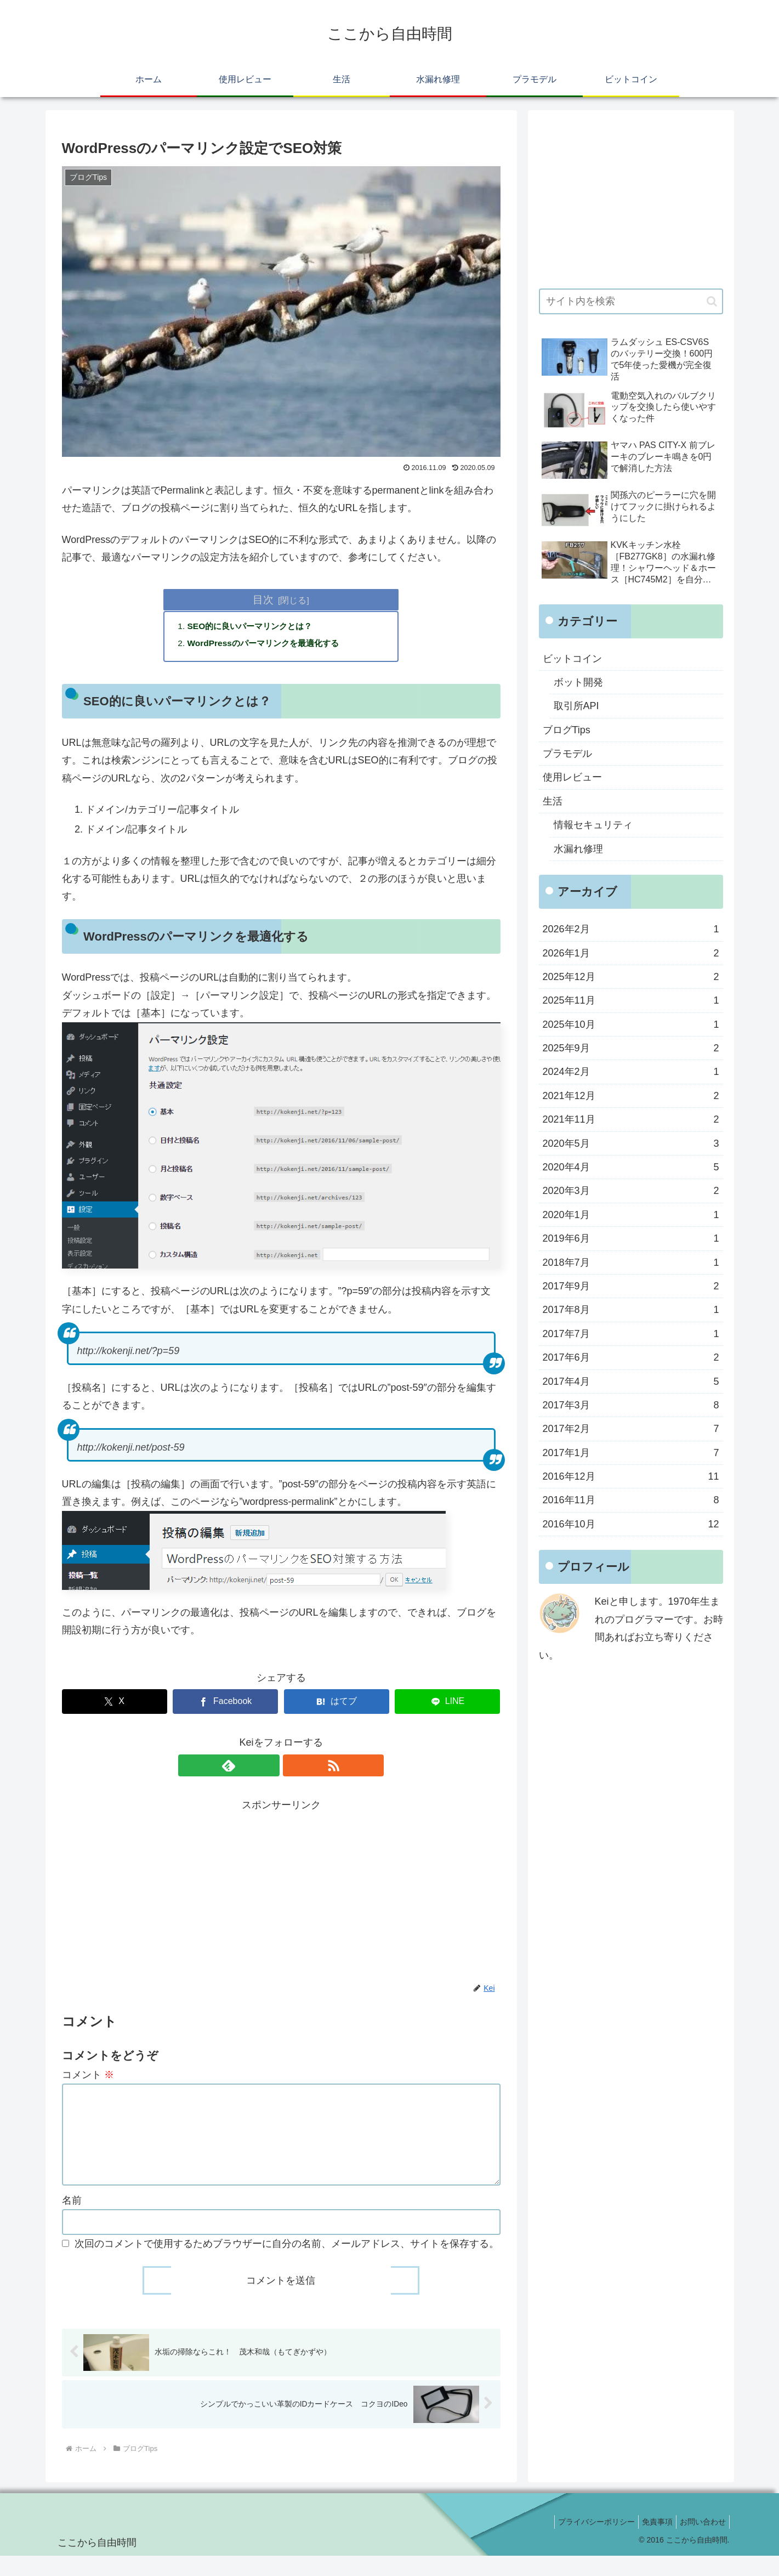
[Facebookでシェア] (225, 1704)
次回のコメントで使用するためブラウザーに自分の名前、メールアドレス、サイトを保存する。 (287, 2263)
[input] (631, 301)
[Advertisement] (281, 1893)
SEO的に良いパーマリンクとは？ (254, 627)
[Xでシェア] (114, 1704)
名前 (72, 2220)
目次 (263, 599)
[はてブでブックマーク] (336, 1704)
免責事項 (650, 2541)
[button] (711, 301)
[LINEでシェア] (447, 1704)
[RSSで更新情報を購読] (294, 1768)
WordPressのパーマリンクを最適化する (268, 644)
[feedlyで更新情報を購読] (269, 1768)
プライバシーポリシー (585, 2541)
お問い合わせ (701, 2541)
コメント (88, 2076)
